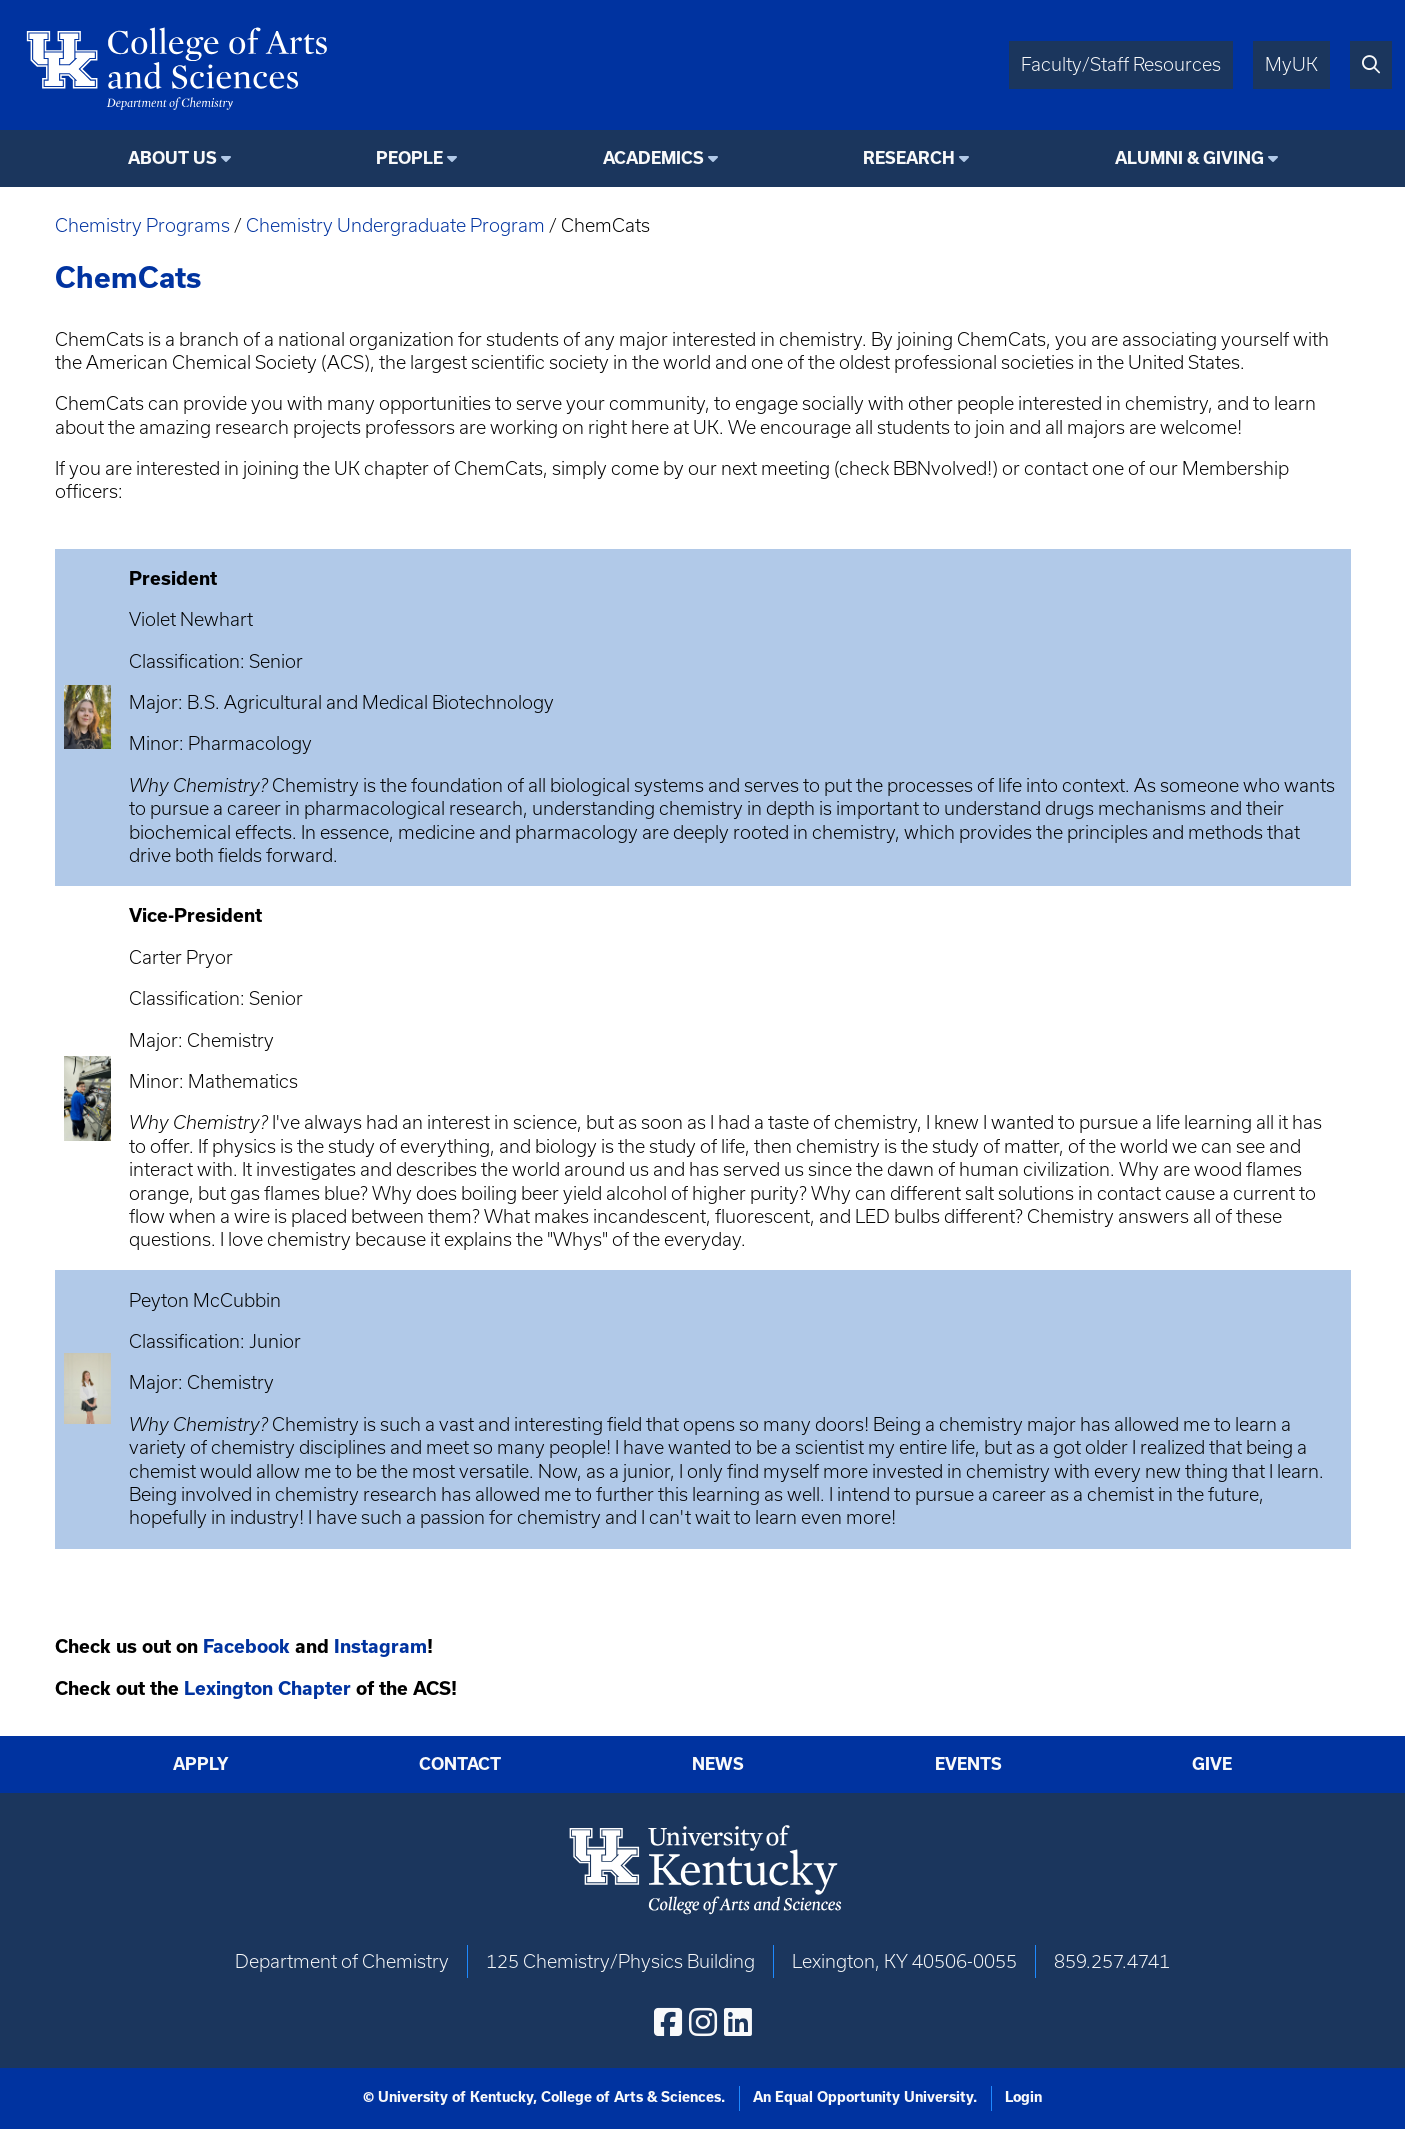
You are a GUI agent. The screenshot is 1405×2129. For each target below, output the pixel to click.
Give (1212, 1764)
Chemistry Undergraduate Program (395, 225)
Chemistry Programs (142, 225)
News (718, 1764)
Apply (201, 1764)
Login (1023, 2097)
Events (968, 1764)
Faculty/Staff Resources (1121, 64)
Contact (460, 1764)
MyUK (1291, 64)
